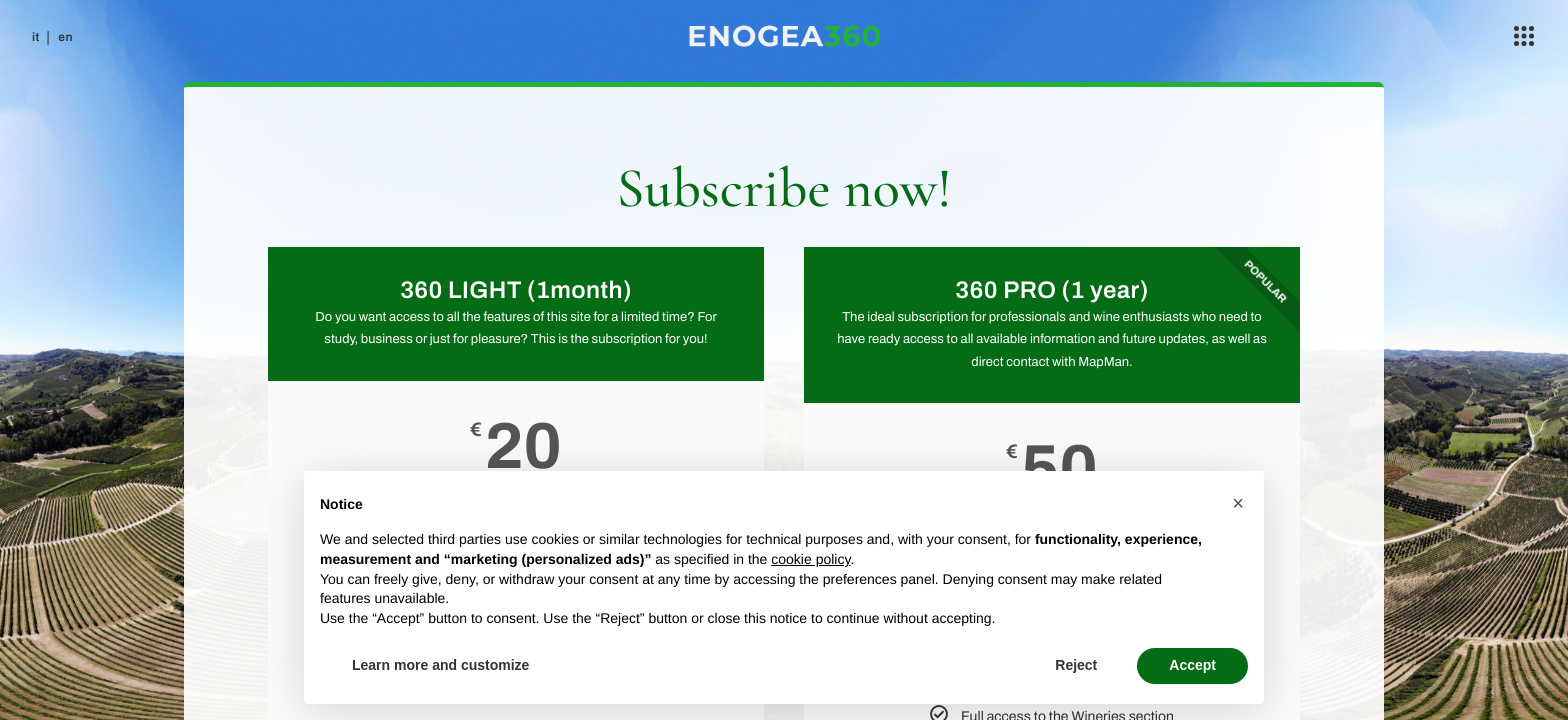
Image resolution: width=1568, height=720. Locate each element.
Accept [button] (1192, 665)
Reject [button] (1076, 665)
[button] (1238, 503)
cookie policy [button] (810, 559)
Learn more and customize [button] (440, 665)
